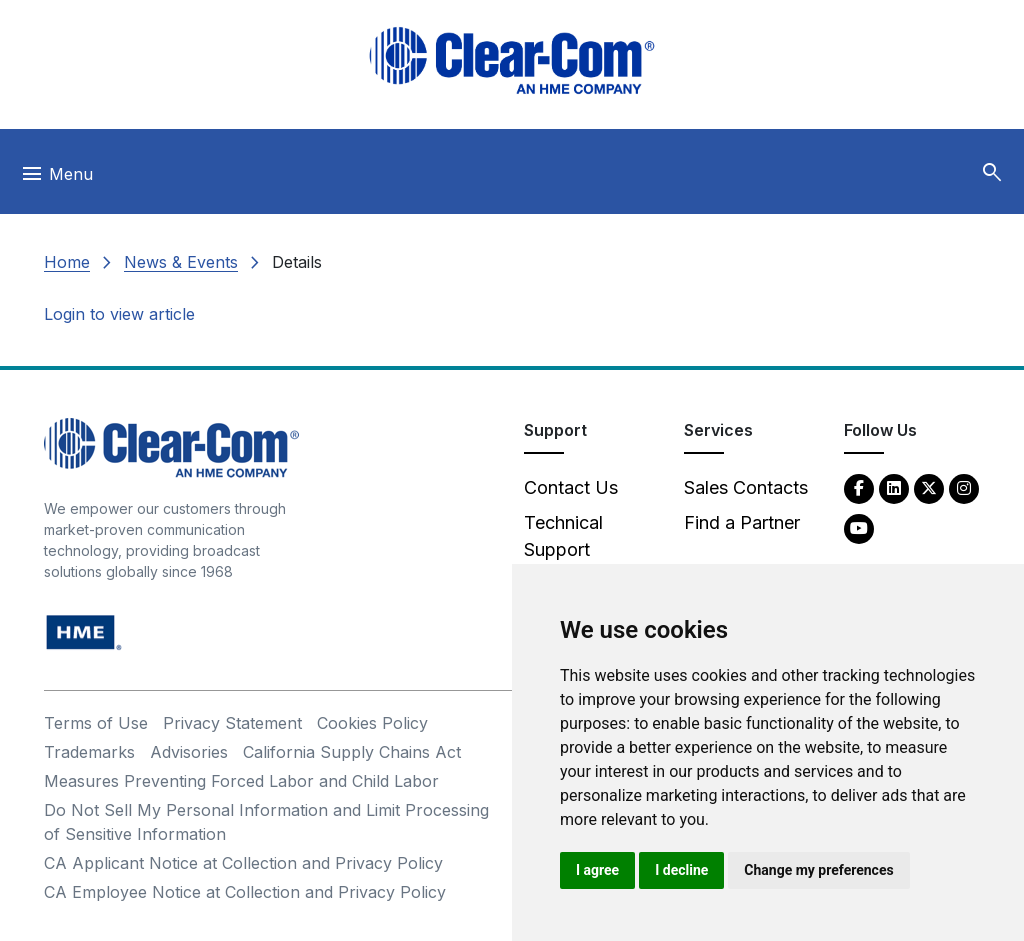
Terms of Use (96, 723)
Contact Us (571, 487)
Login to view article (119, 314)
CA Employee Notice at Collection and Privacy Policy (245, 892)
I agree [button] (597, 870)
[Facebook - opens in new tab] (859, 487)
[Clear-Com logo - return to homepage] (512, 60)
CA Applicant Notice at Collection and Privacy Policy (243, 863)
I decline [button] (681, 870)
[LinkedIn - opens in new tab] (894, 487)
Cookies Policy (372, 723)
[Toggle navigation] (56, 179)
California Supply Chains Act (352, 752)
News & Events (181, 262)
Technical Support (563, 536)
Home (67, 262)
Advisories (189, 752)
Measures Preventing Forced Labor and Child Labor (241, 781)
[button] (992, 173)
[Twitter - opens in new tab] (929, 487)
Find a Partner (742, 522)
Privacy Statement (232, 723)
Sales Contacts (746, 487)
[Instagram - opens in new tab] (964, 487)
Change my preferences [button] (818, 870)
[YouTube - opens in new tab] (859, 527)
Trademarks (89, 752)
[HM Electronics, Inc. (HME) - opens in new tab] (84, 631)
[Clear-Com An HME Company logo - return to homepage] (171, 446)
